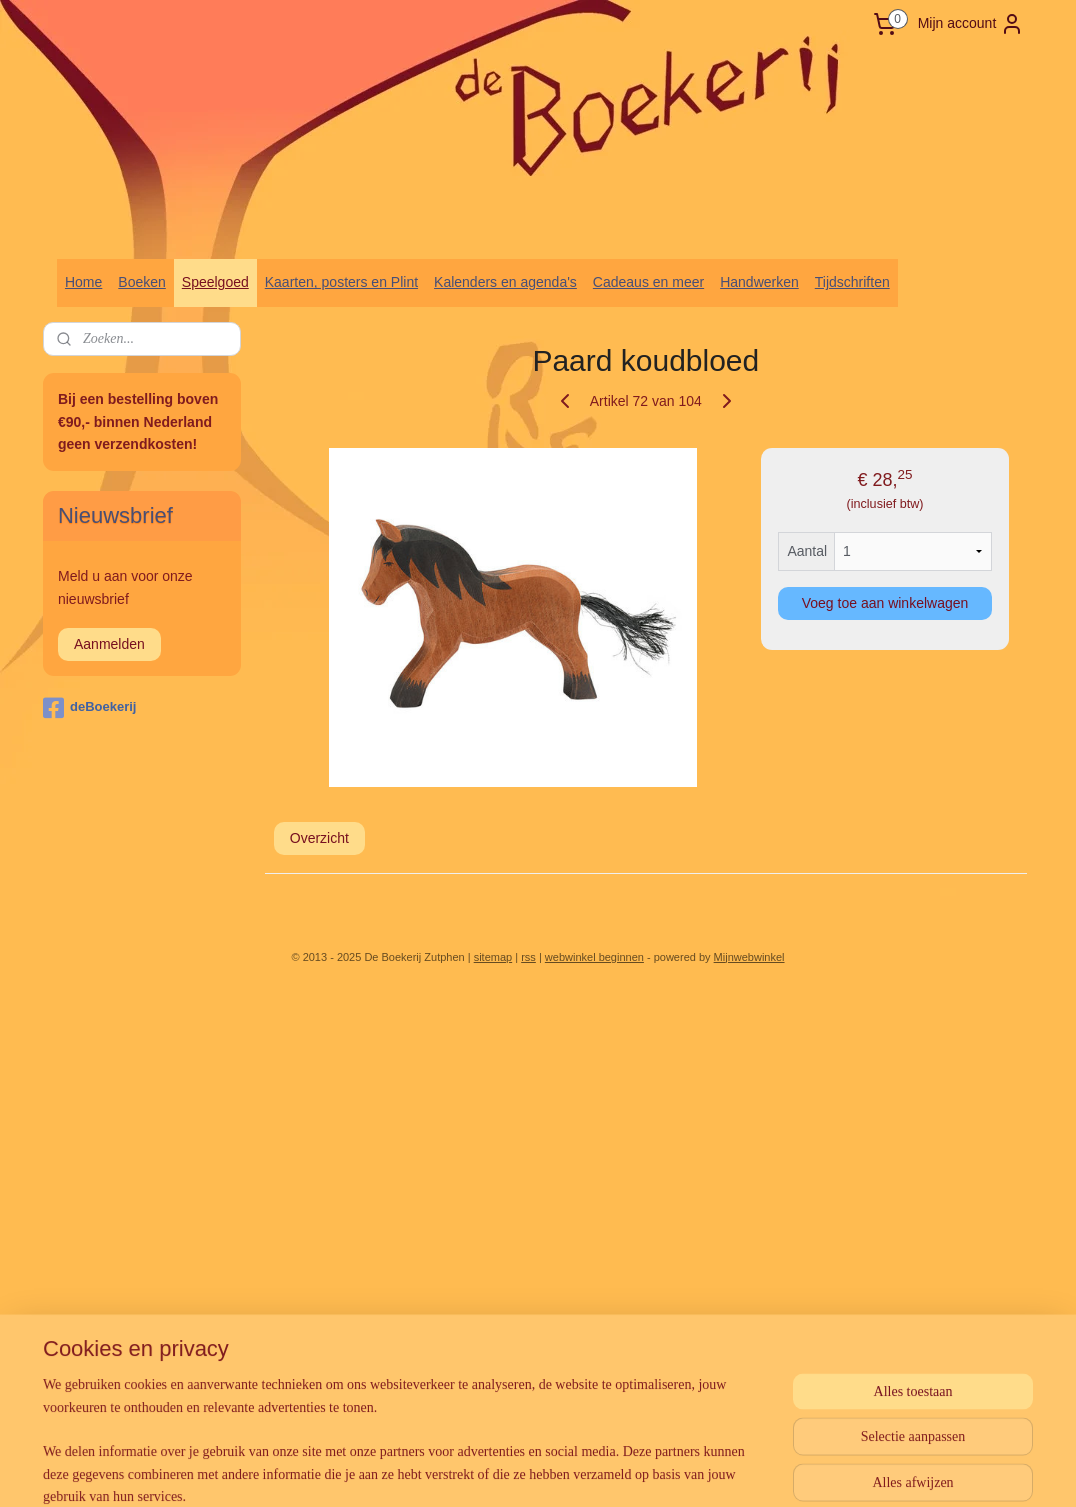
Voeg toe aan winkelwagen (885, 603)
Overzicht (319, 838)
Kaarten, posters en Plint (341, 282)
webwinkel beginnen (594, 957)
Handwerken (759, 282)
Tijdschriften (852, 282)
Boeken (141, 282)
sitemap (493, 957)
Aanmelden (109, 644)
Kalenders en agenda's (505, 282)
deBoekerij (89, 708)
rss (528, 957)
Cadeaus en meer (648, 282)
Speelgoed (215, 282)
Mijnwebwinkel (749, 957)
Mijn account (971, 24)
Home (83, 282)
